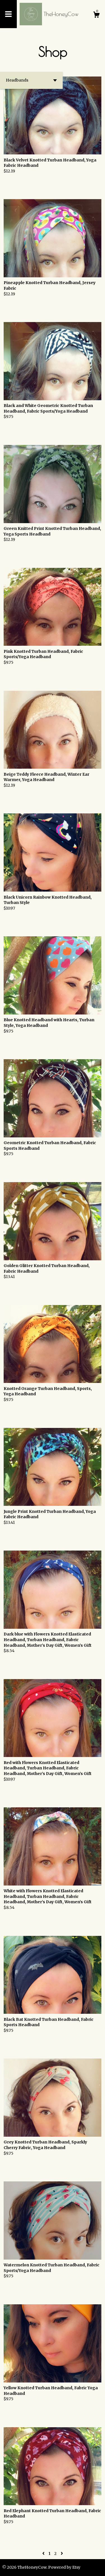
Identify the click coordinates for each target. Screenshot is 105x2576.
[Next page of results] (62, 2553)
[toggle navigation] (8, 14)
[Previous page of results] (44, 2553)
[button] (31, 80)
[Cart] (96, 15)
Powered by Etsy (64, 2567)
